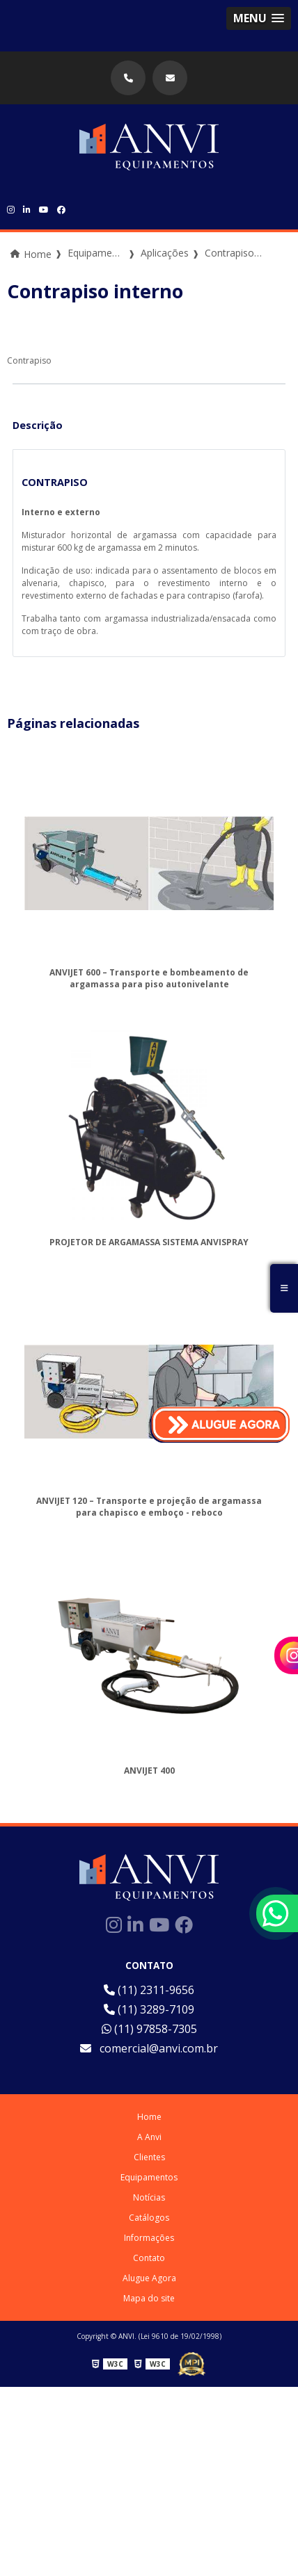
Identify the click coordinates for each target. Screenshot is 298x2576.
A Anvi (149, 2137)
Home (149, 2117)
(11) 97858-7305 (149, 2028)
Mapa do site (149, 2298)
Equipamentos (149, 2177)
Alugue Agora (149, 2278)
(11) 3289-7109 (149, 2009)
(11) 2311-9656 (149, 1990)
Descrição (38, 425)
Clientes (149, 2157)
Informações (149, 2238)
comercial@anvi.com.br (149, 2048)
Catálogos (149, 2217)
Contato (149, 2258)
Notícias (149, 2197)
